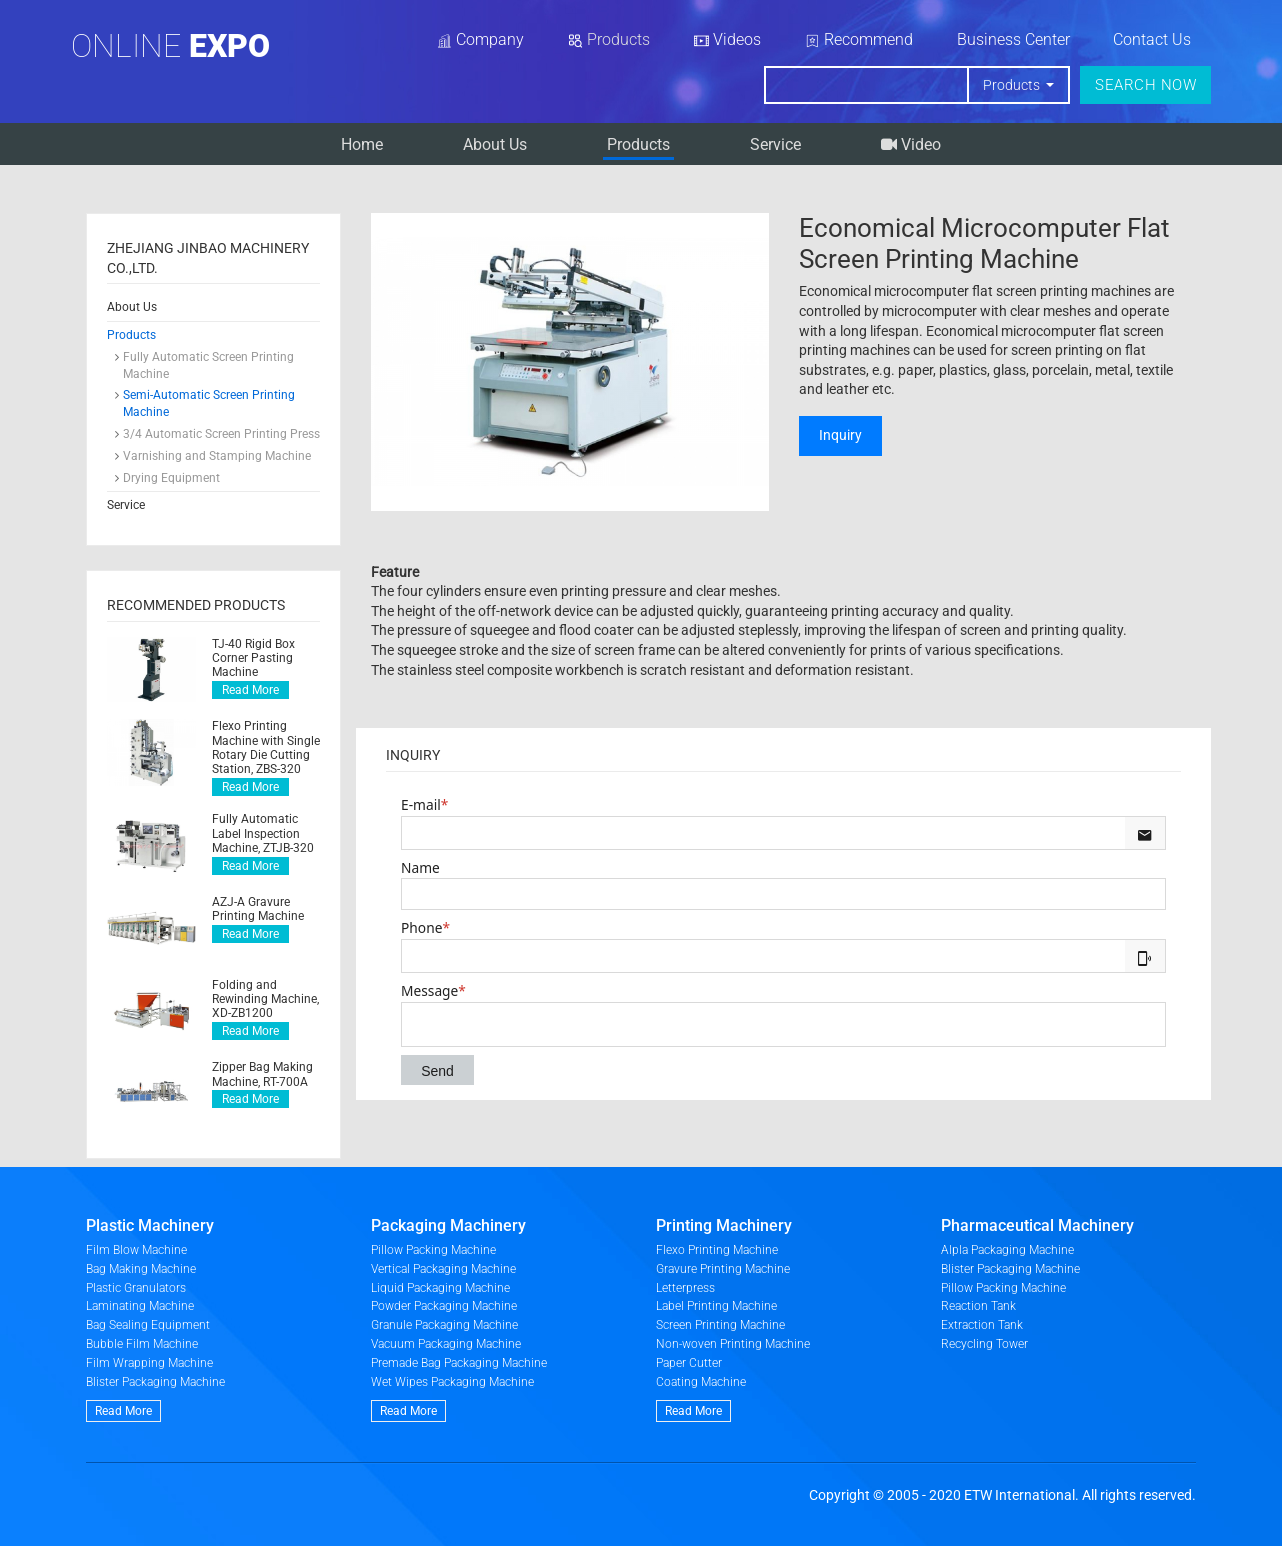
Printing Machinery (724, 1225)
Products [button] (1013, 85)
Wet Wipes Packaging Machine (452, 1382)
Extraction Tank (982, 1325)
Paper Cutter (689, 1363)
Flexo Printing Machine (717, 1250)
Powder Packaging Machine (444, 1306)
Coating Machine (701, 1382)
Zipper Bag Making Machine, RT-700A (262, 1074)
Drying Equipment (171, 478)
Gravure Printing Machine (723, 1269)
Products (638, 144)
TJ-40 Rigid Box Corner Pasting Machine (253, 658)
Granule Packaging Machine (444, 1325)
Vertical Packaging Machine (443, 1269)
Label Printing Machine (716, 1306)
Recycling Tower (984, 1344)
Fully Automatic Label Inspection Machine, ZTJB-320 (263, 833)
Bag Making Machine (141, 1269)
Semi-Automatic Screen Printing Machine (209, 403)
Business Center (1013, 39)
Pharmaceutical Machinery (1037, 1225)
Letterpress (685, 1288)
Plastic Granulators (136, 1288)
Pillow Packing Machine (433, 1250)
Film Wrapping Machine (149, 1363)
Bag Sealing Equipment (148, 1325)
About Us (495, 144)
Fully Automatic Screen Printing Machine (208, 365)
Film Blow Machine (136, 1250)
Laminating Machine (140, 1306)
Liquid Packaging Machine (440, 1288)
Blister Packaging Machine (155, 1382)
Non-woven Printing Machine (733, 1344)
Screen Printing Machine (720, 1325)
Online (170, 46)
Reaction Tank (978, 1306)
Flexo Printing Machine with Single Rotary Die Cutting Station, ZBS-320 (266, 747)
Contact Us (1152, 39)
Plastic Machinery (150, 1225)
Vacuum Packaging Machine (446, 1344)
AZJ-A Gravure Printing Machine (258, 909)
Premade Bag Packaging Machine (459, 1363)
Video (911, 144)
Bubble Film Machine (142, 1344)
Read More (250, 690)
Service (775, 144)
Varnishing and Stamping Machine (217, 456)
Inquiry (840, 435)
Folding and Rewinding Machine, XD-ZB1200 (265, 999)
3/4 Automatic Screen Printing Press (221, 434)
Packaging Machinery (448, 1225)
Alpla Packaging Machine (1007, 1250)
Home (362, 144)
